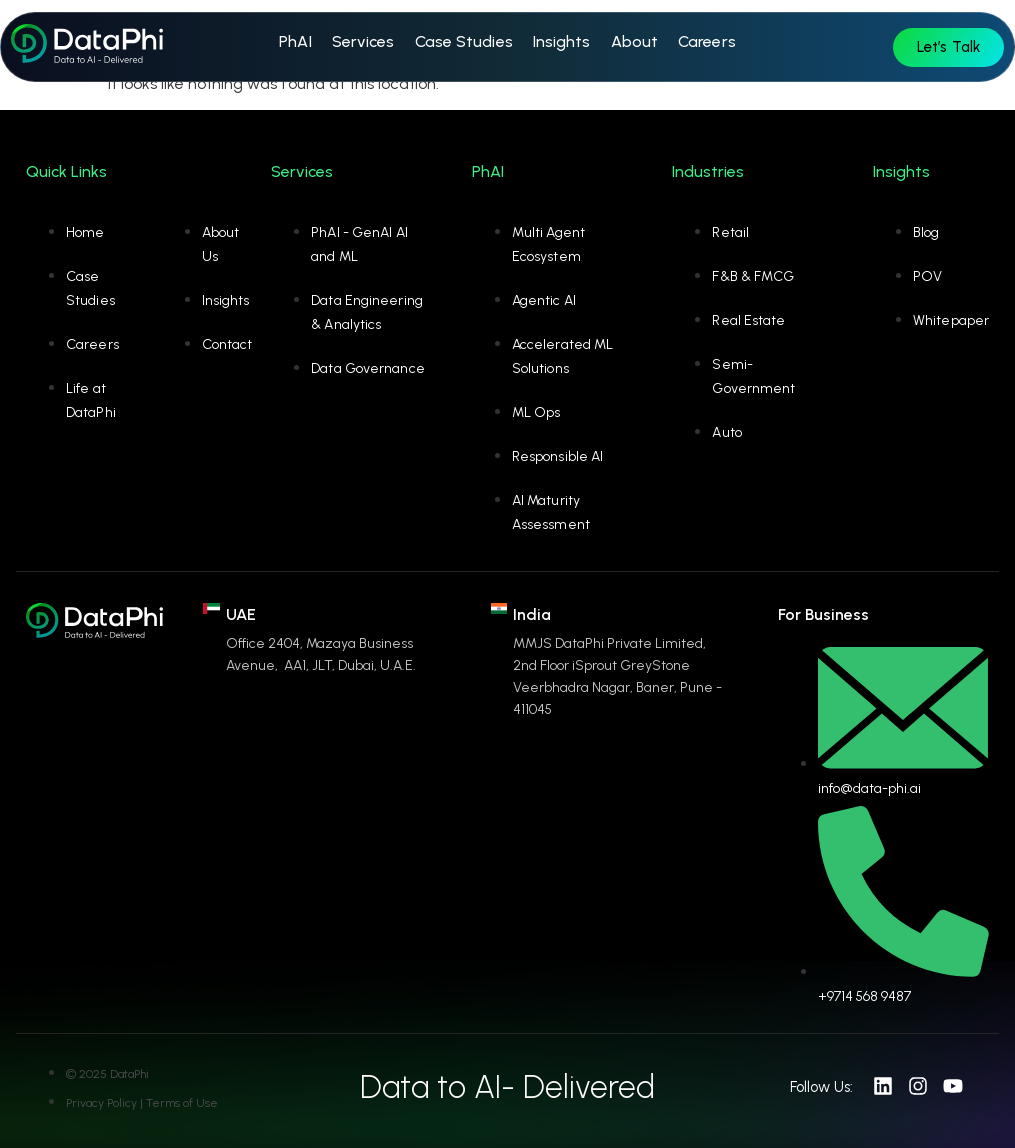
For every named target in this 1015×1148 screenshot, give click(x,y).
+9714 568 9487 (864, 996)
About (635, 41)
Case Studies (464, 41)
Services (363, 41)
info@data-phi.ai (869, 788)
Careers (707, 41)
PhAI (295, 41)
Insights (562, 41)
